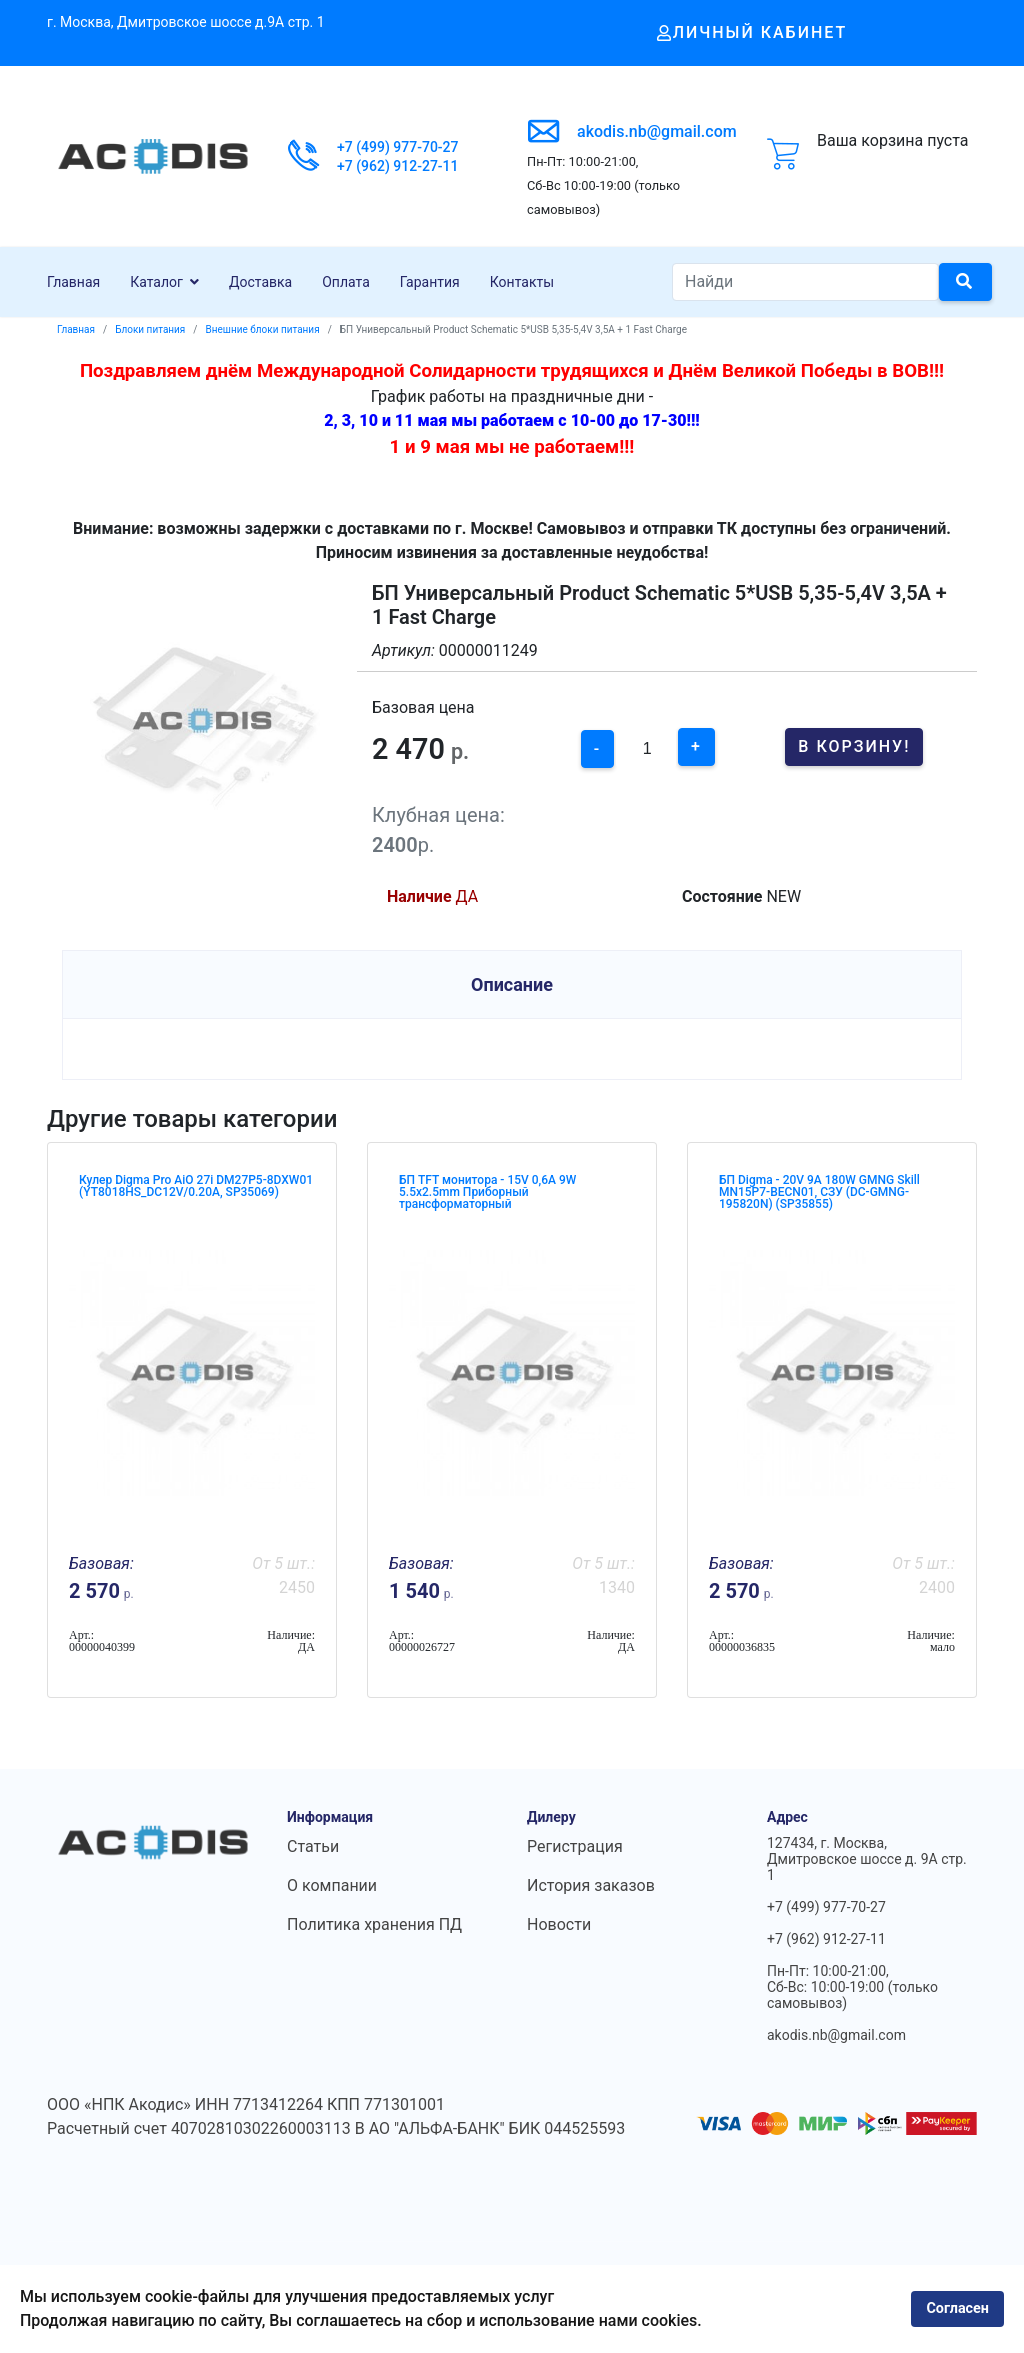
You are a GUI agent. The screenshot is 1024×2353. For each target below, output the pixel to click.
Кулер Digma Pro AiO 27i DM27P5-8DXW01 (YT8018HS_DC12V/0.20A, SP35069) (196, 1186)
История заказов (591, 1885)
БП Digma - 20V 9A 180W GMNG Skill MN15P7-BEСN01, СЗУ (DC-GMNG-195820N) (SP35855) (819, 1192)
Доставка (260, 282)
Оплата (346, 282)
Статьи (313, 1846)
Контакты (522, 282)
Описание (512, 984)
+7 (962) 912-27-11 (398, 166)
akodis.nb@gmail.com (657, 131)
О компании (332, 1885)
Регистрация (575, 1846)
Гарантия (430, 282)
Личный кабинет (752, 32)
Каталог (156, 282)
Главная (73, 282)
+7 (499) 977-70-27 (398, 147)
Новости (559, 1924)
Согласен (957, 2308)
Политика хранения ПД (374, 1924)
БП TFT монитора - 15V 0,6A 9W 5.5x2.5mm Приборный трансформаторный (487, 1192)
